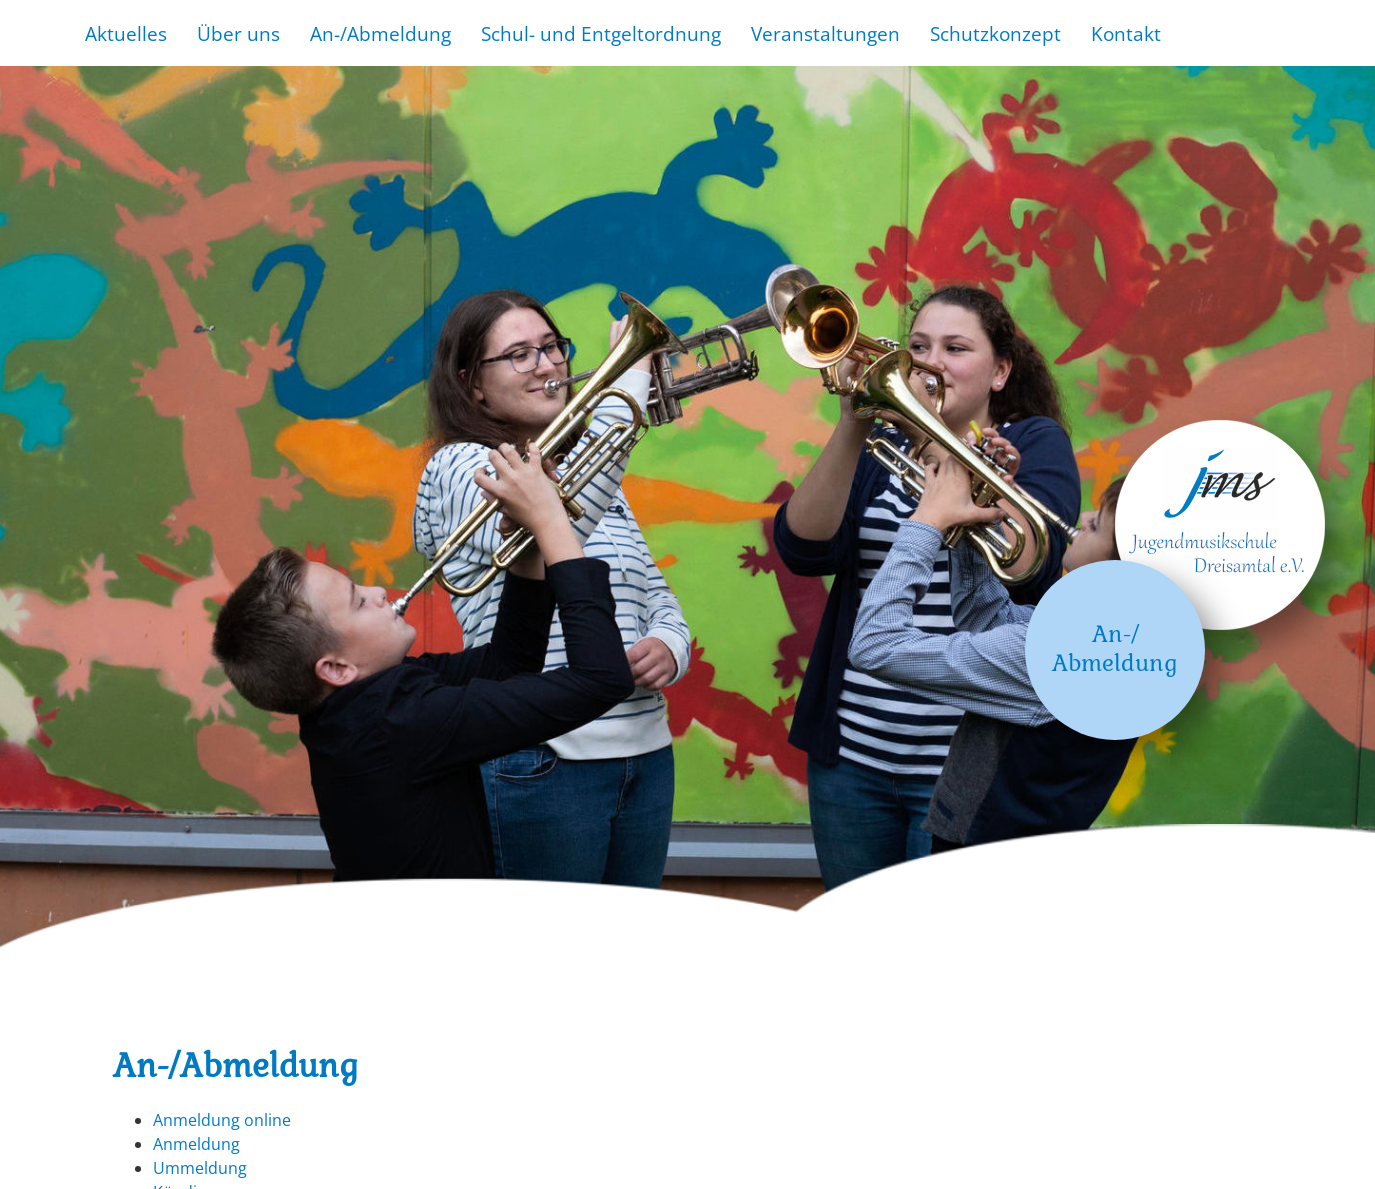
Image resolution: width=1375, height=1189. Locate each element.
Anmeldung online (222, 1120)
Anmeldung (196, 1144)
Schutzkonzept (995, 33)
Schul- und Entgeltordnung (601, 33)
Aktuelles (126, 33)
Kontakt (1126, 33)
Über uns (238, 33)
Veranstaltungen (825, 33)
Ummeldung (200, 1168)
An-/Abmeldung (380, 33)
